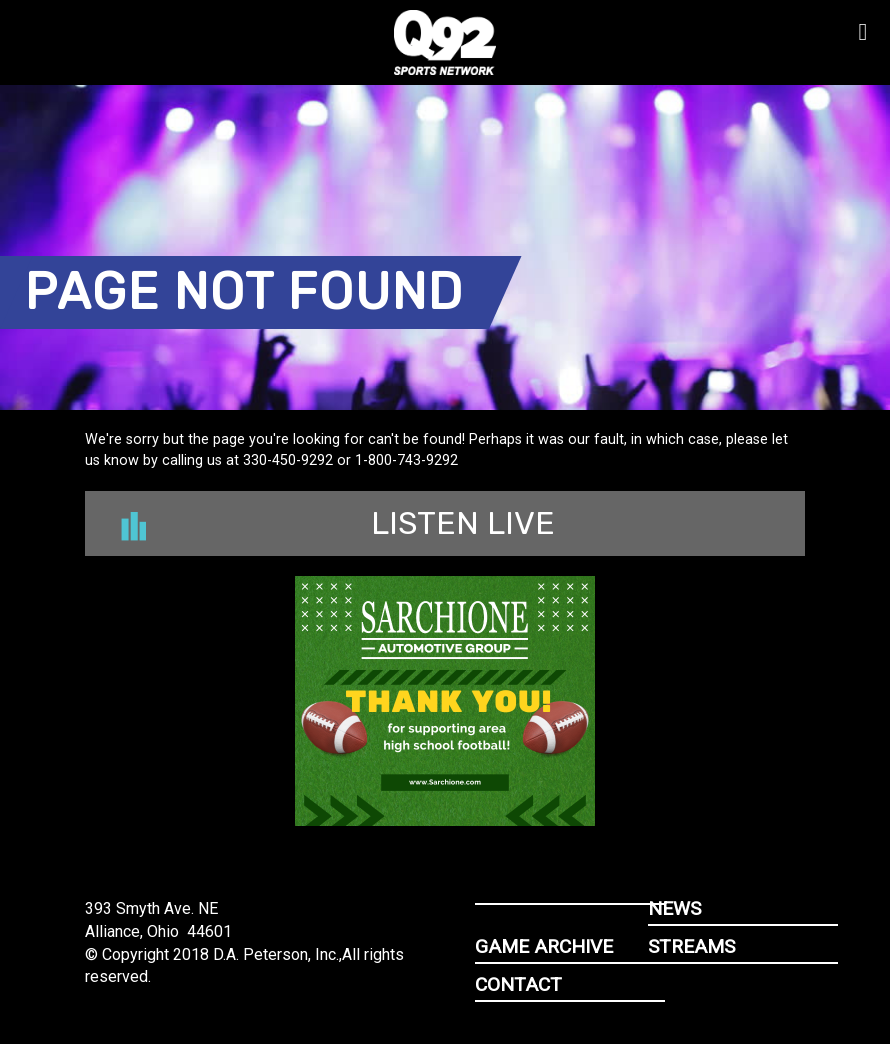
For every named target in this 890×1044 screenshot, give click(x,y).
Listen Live (338, 523)
